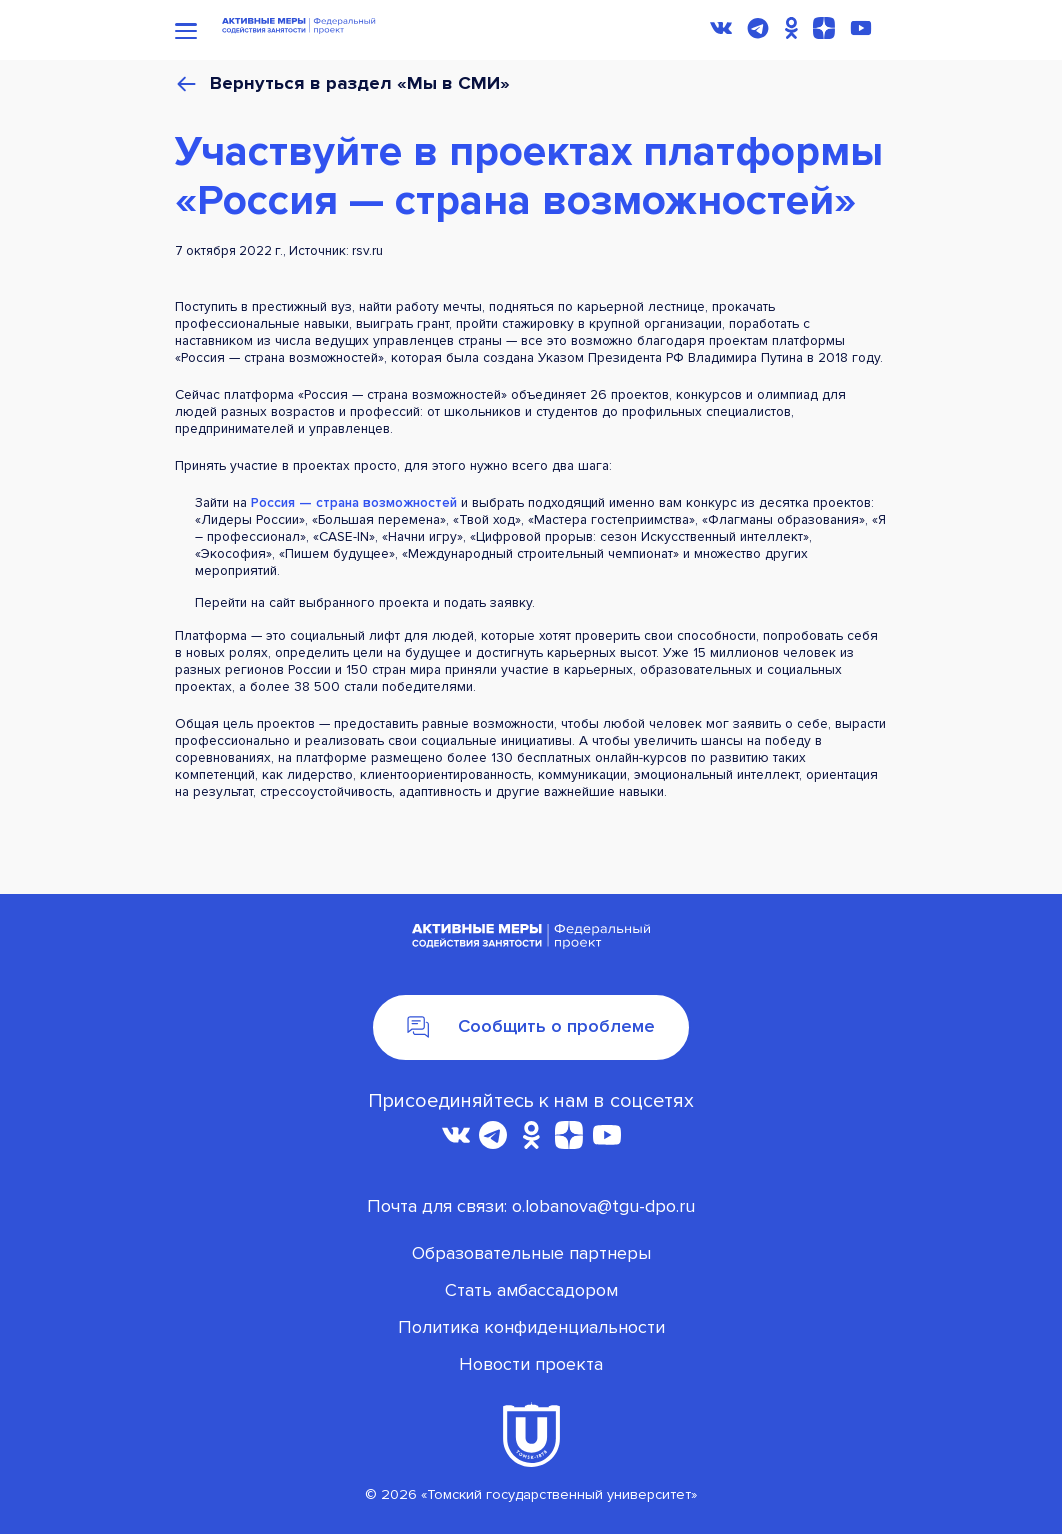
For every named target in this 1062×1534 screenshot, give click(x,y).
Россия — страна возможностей (354, 502)
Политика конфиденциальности (531, 1327)
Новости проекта (531, 1364)
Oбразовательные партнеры (531, 1253)
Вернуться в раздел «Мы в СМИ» (360, 84)
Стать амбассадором (531, 1290)
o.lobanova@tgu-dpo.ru (603, 1206)
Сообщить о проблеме (531, 1026)
